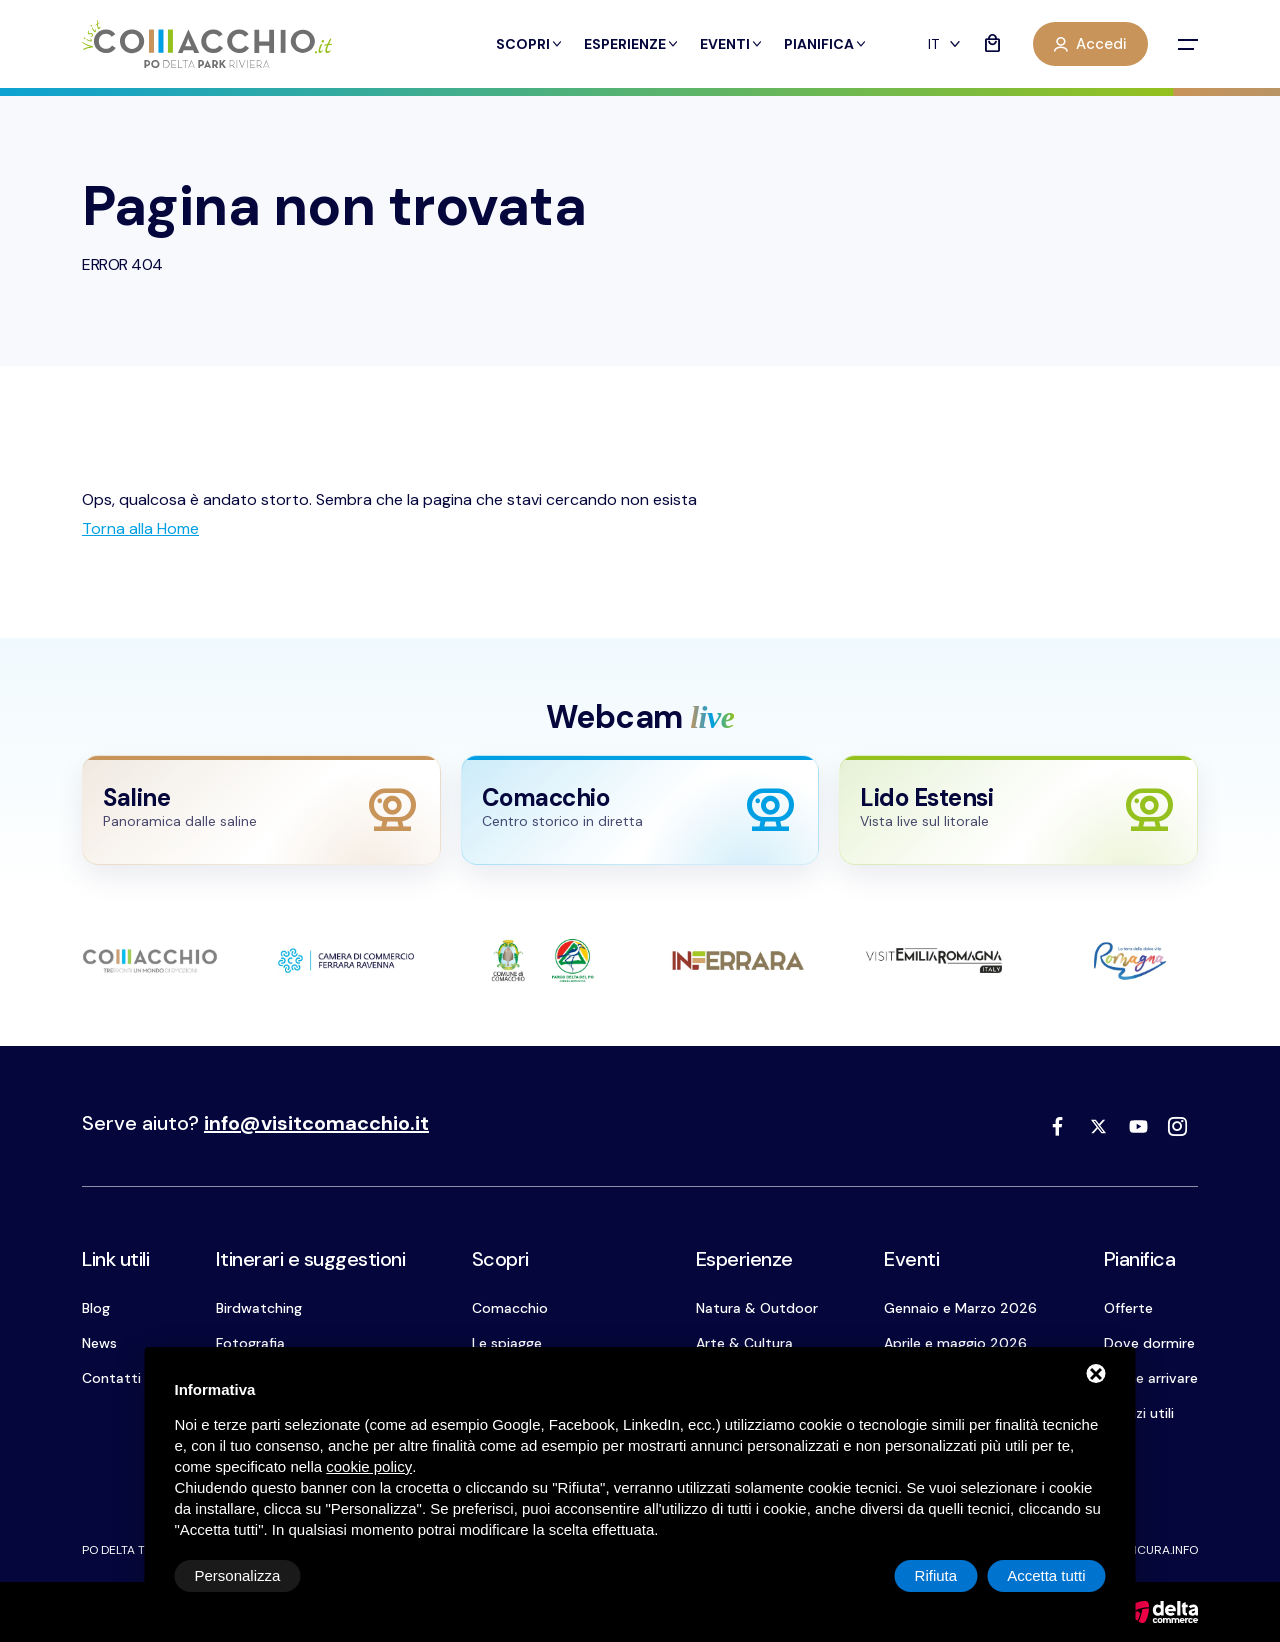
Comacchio (510, 1308)
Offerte (1128, 1308)
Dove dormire (1149, 1343)
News (99, 1343)
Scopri (530, 44)
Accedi (1090, 44)
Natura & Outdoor (757, 1308)
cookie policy (369, 1466)
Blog (96, 1308)
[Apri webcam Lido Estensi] (1018, 810)
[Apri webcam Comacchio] (640, 810)
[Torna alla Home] (140, 528)
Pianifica (826, 44)
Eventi (732, 44)
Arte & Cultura (744, 1343)
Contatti (111, 1378)
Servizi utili (1139, 1413)
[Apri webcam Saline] (261, 810)
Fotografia (250, 1343)
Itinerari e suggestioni (311, 1259)
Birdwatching (259, 1308)
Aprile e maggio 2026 (955, 1343)
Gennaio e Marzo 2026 (960, 1308)
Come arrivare (1151, 1378)
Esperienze (632, 44)
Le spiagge (507, 1343)
